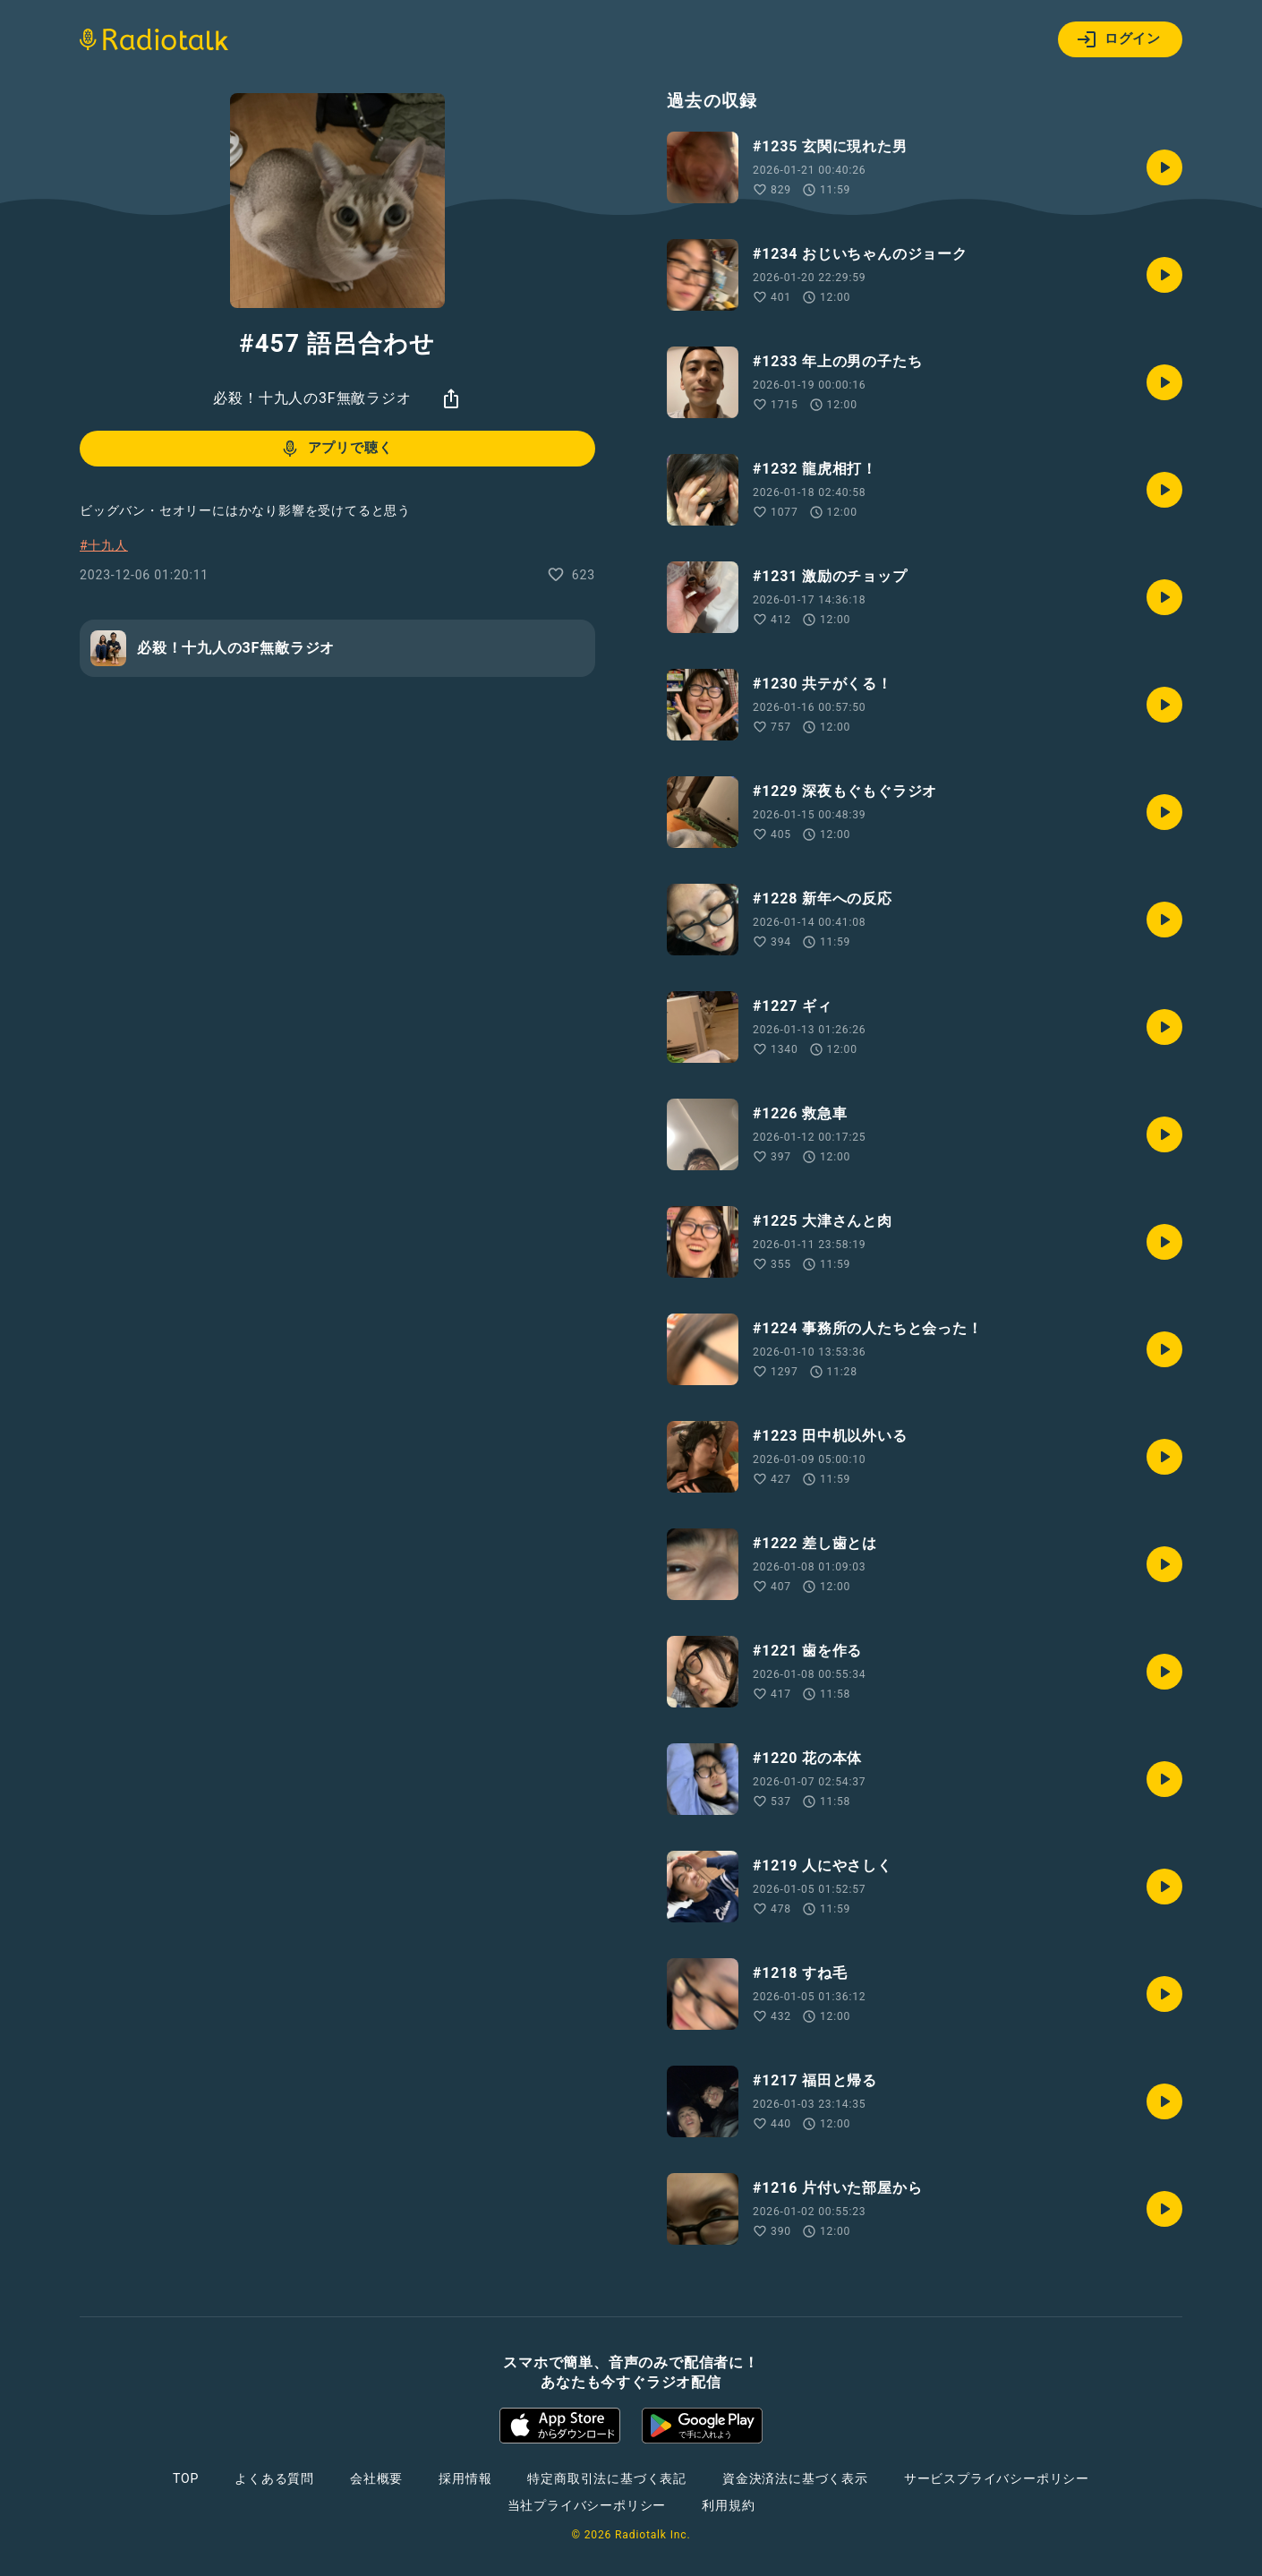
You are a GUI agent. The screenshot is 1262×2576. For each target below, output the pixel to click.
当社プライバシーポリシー (587, 2505)
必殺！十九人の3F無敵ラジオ (312, 398)
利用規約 (728, 2505)
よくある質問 (274, 2478)
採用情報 (465, 2478)
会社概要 (376, 2478)
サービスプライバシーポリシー (996, 2478)
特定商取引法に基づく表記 (606, 2478)
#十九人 (104, 545)
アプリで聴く (336, 448)
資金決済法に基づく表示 (795, 2478)
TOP (186, 2478)
